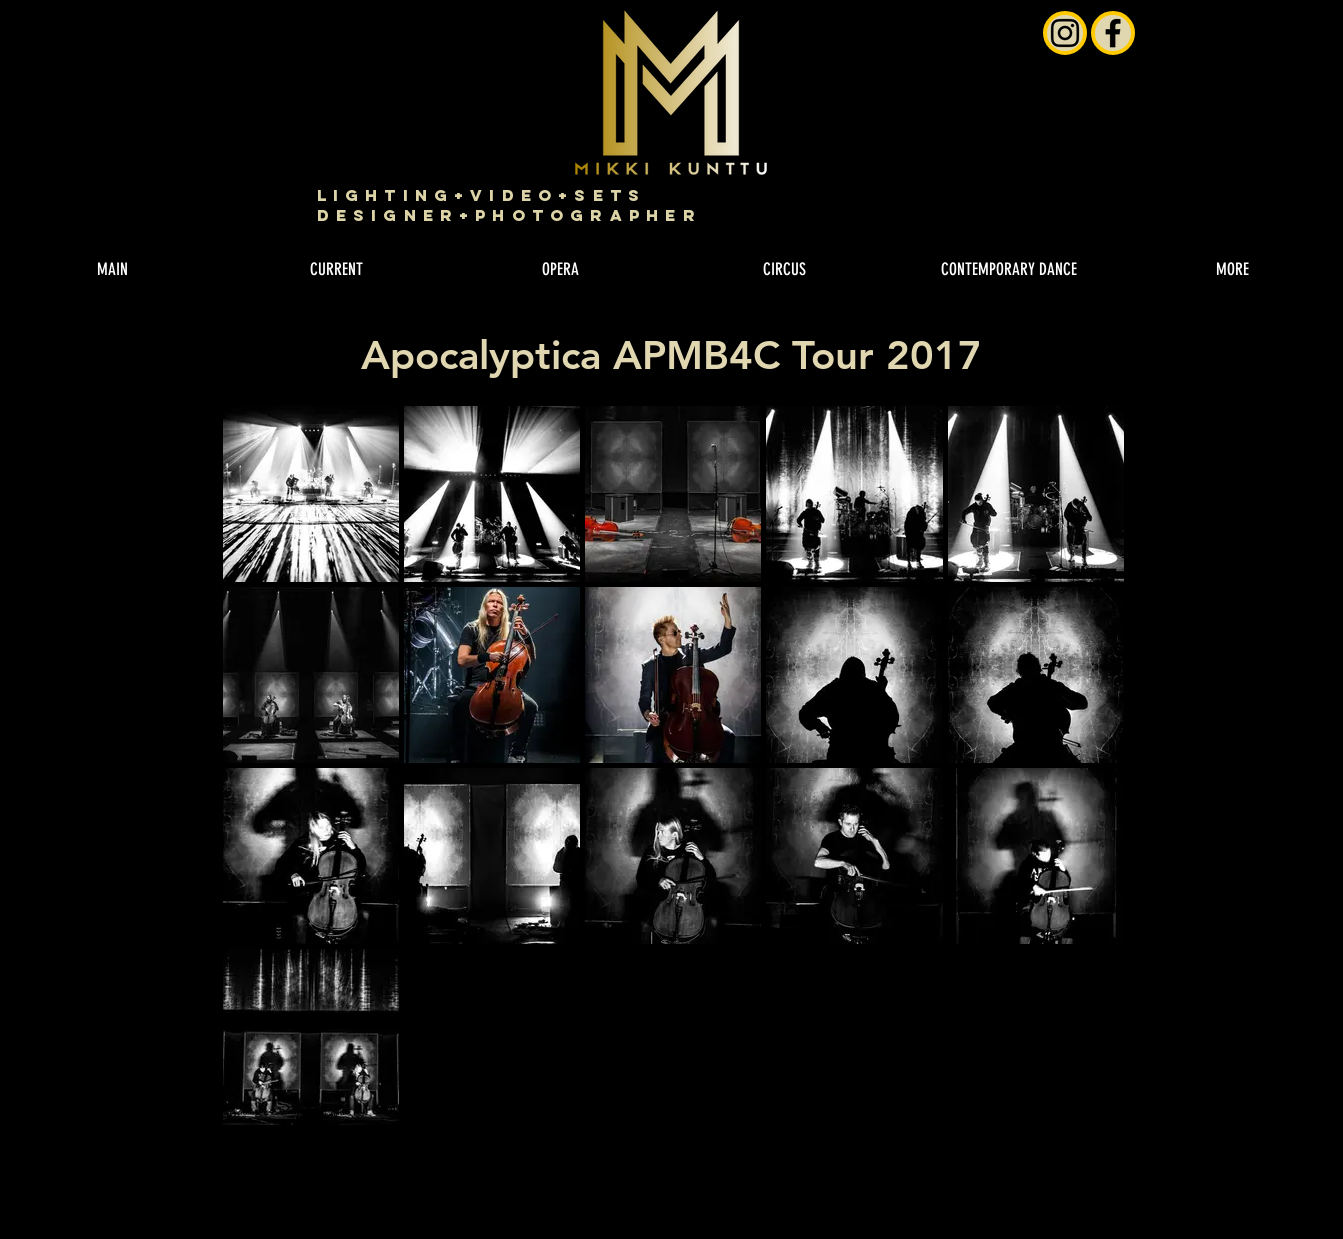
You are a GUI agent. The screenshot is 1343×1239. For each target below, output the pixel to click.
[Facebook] (1113, 33)
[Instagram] (1065, 33)
